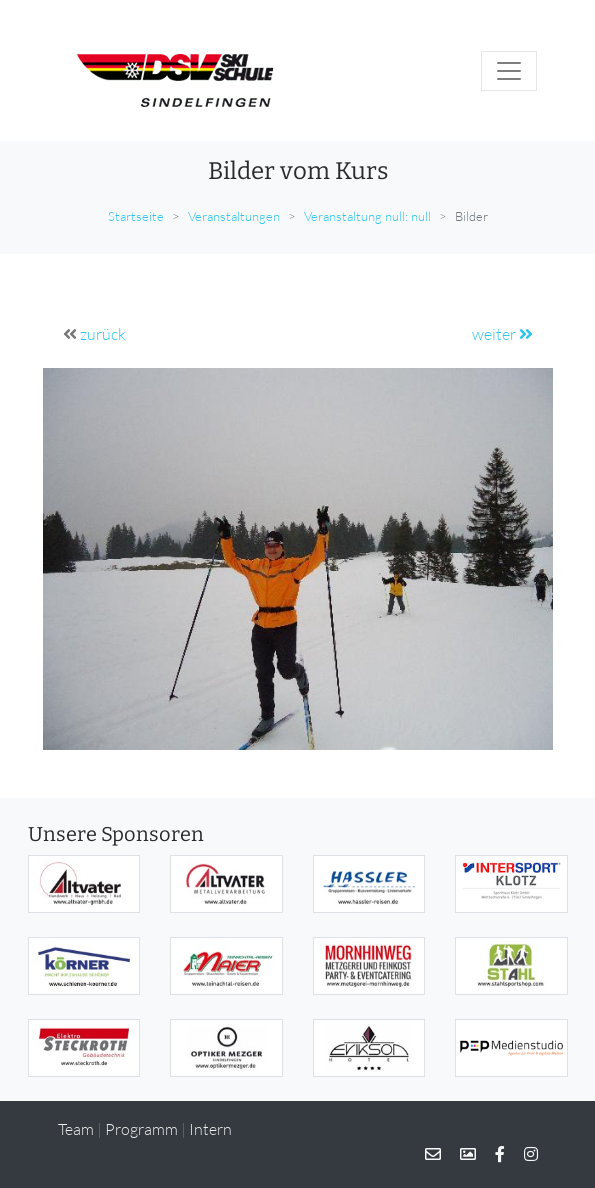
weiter (502, 334)
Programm (141, 1129)
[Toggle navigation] (509, 71)
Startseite (136, 216)
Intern (210, 1129)
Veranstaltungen (234, 216)
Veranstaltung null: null (367, 216)
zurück (103, 334)
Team (76, 1129)
